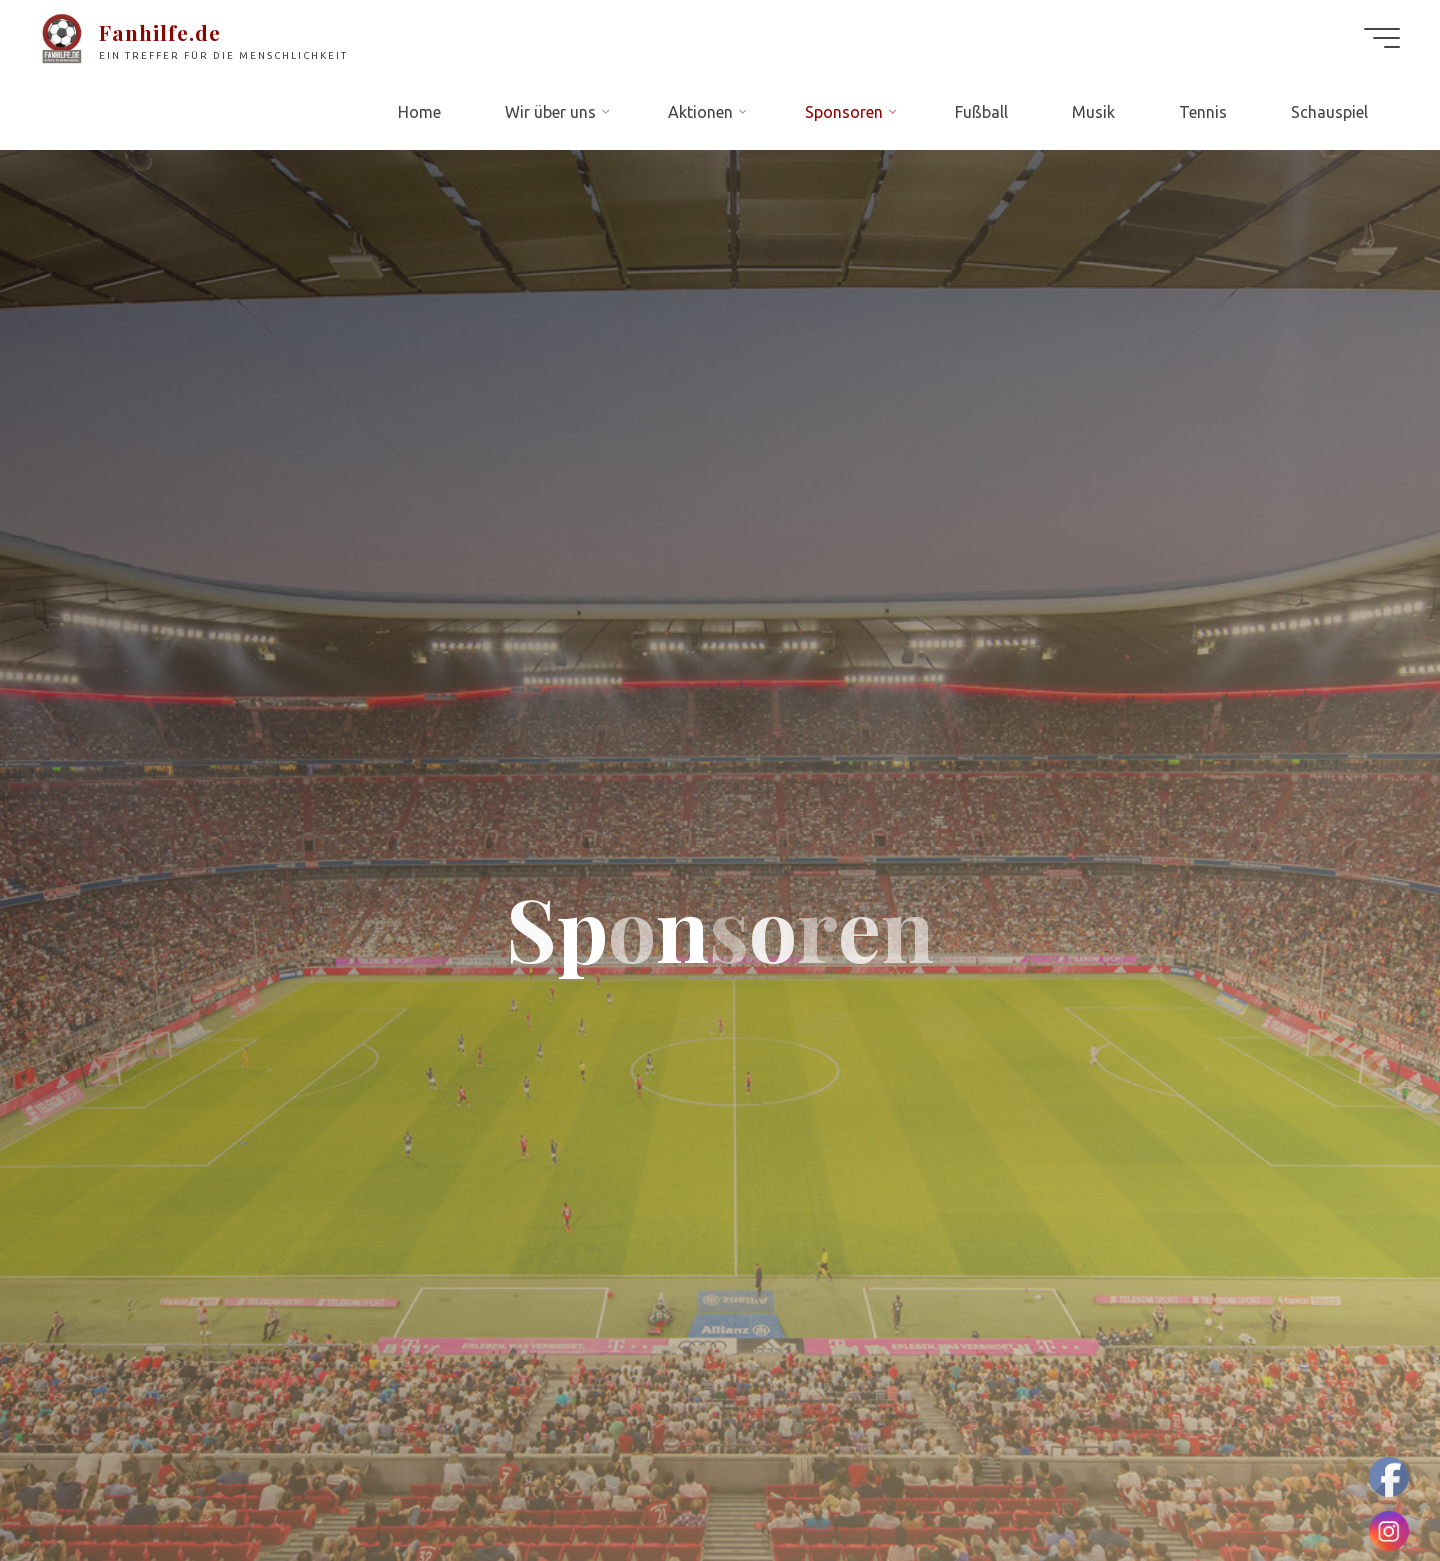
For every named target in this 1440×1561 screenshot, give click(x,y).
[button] (32, 30)
